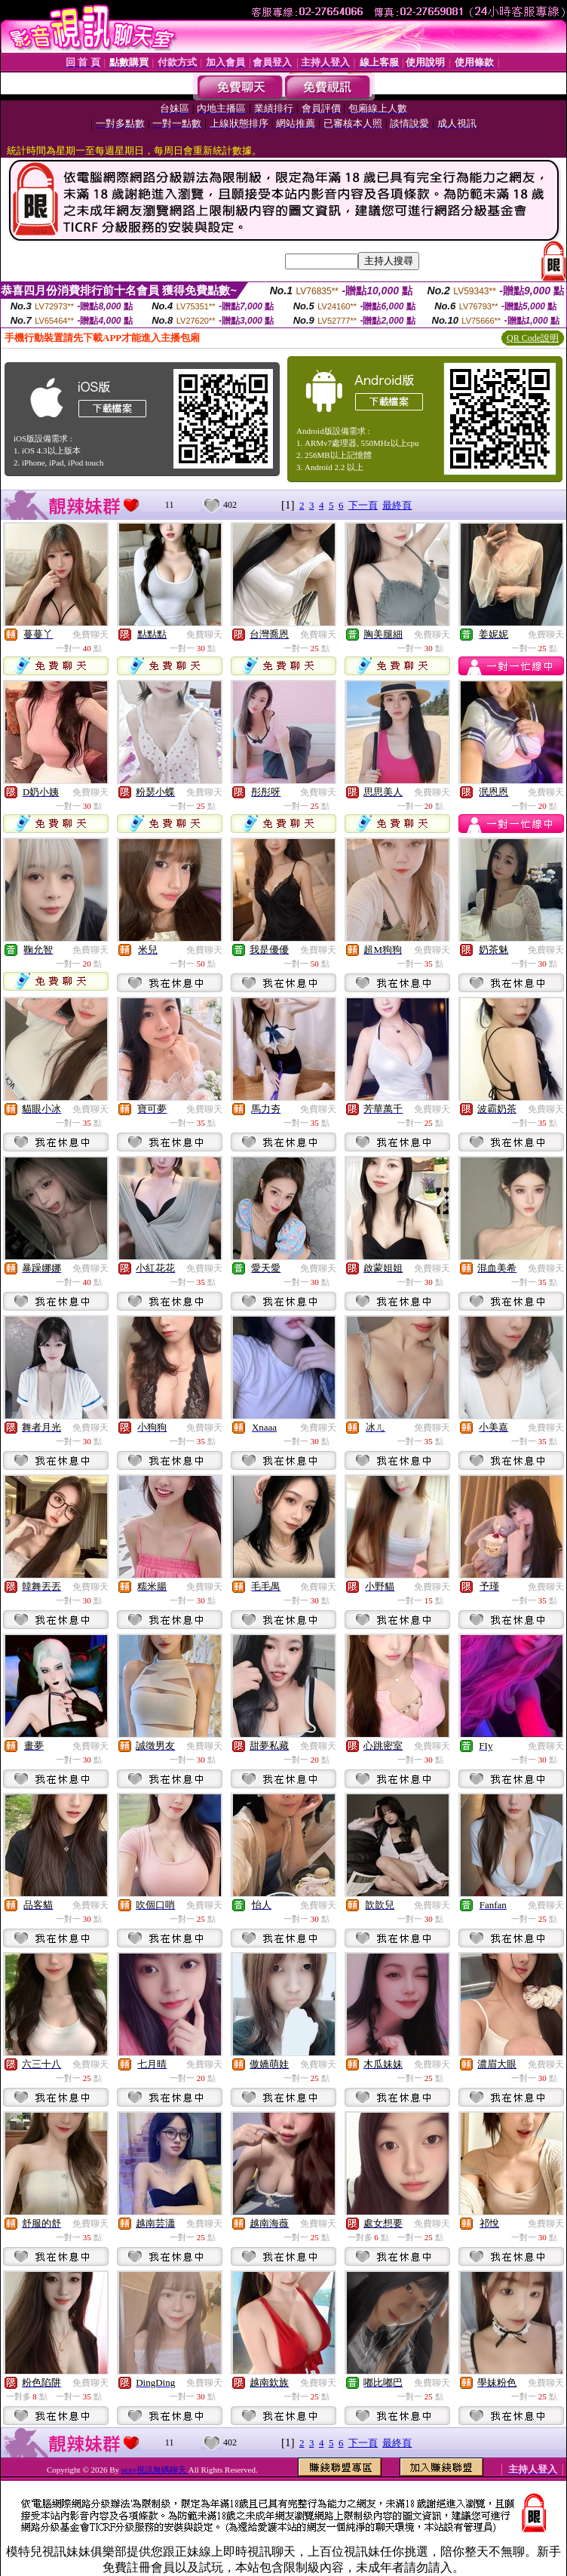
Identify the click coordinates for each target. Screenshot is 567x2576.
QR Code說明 (533, 338)
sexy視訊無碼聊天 (154, 2469)
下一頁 (363, 505)
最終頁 (397, 505)
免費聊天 (90, 634)
